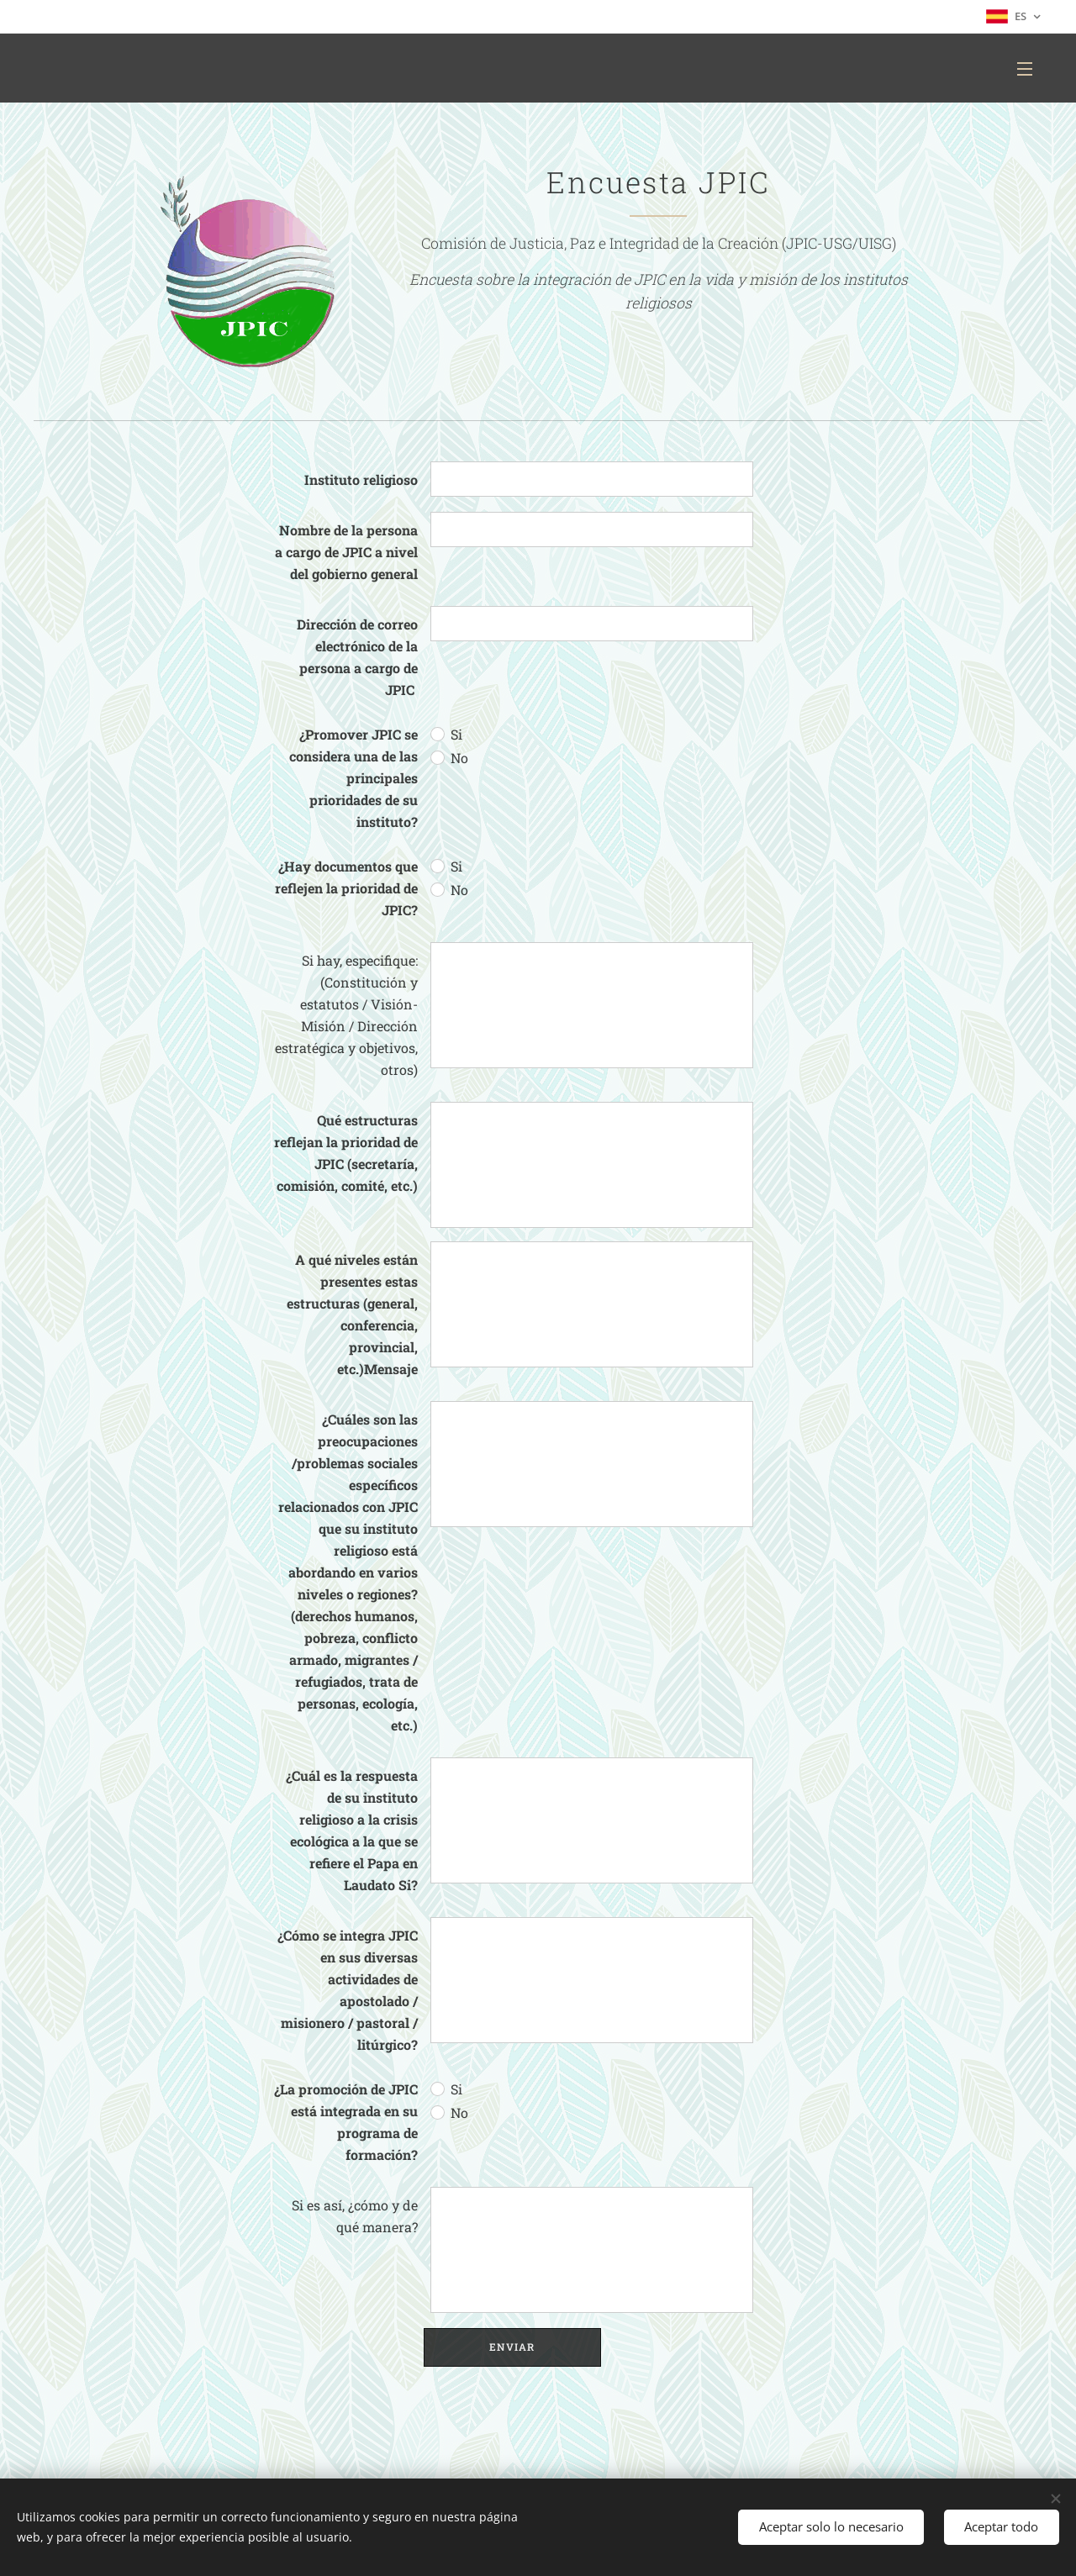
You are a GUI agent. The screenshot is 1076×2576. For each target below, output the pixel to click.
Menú (1024, 69)
